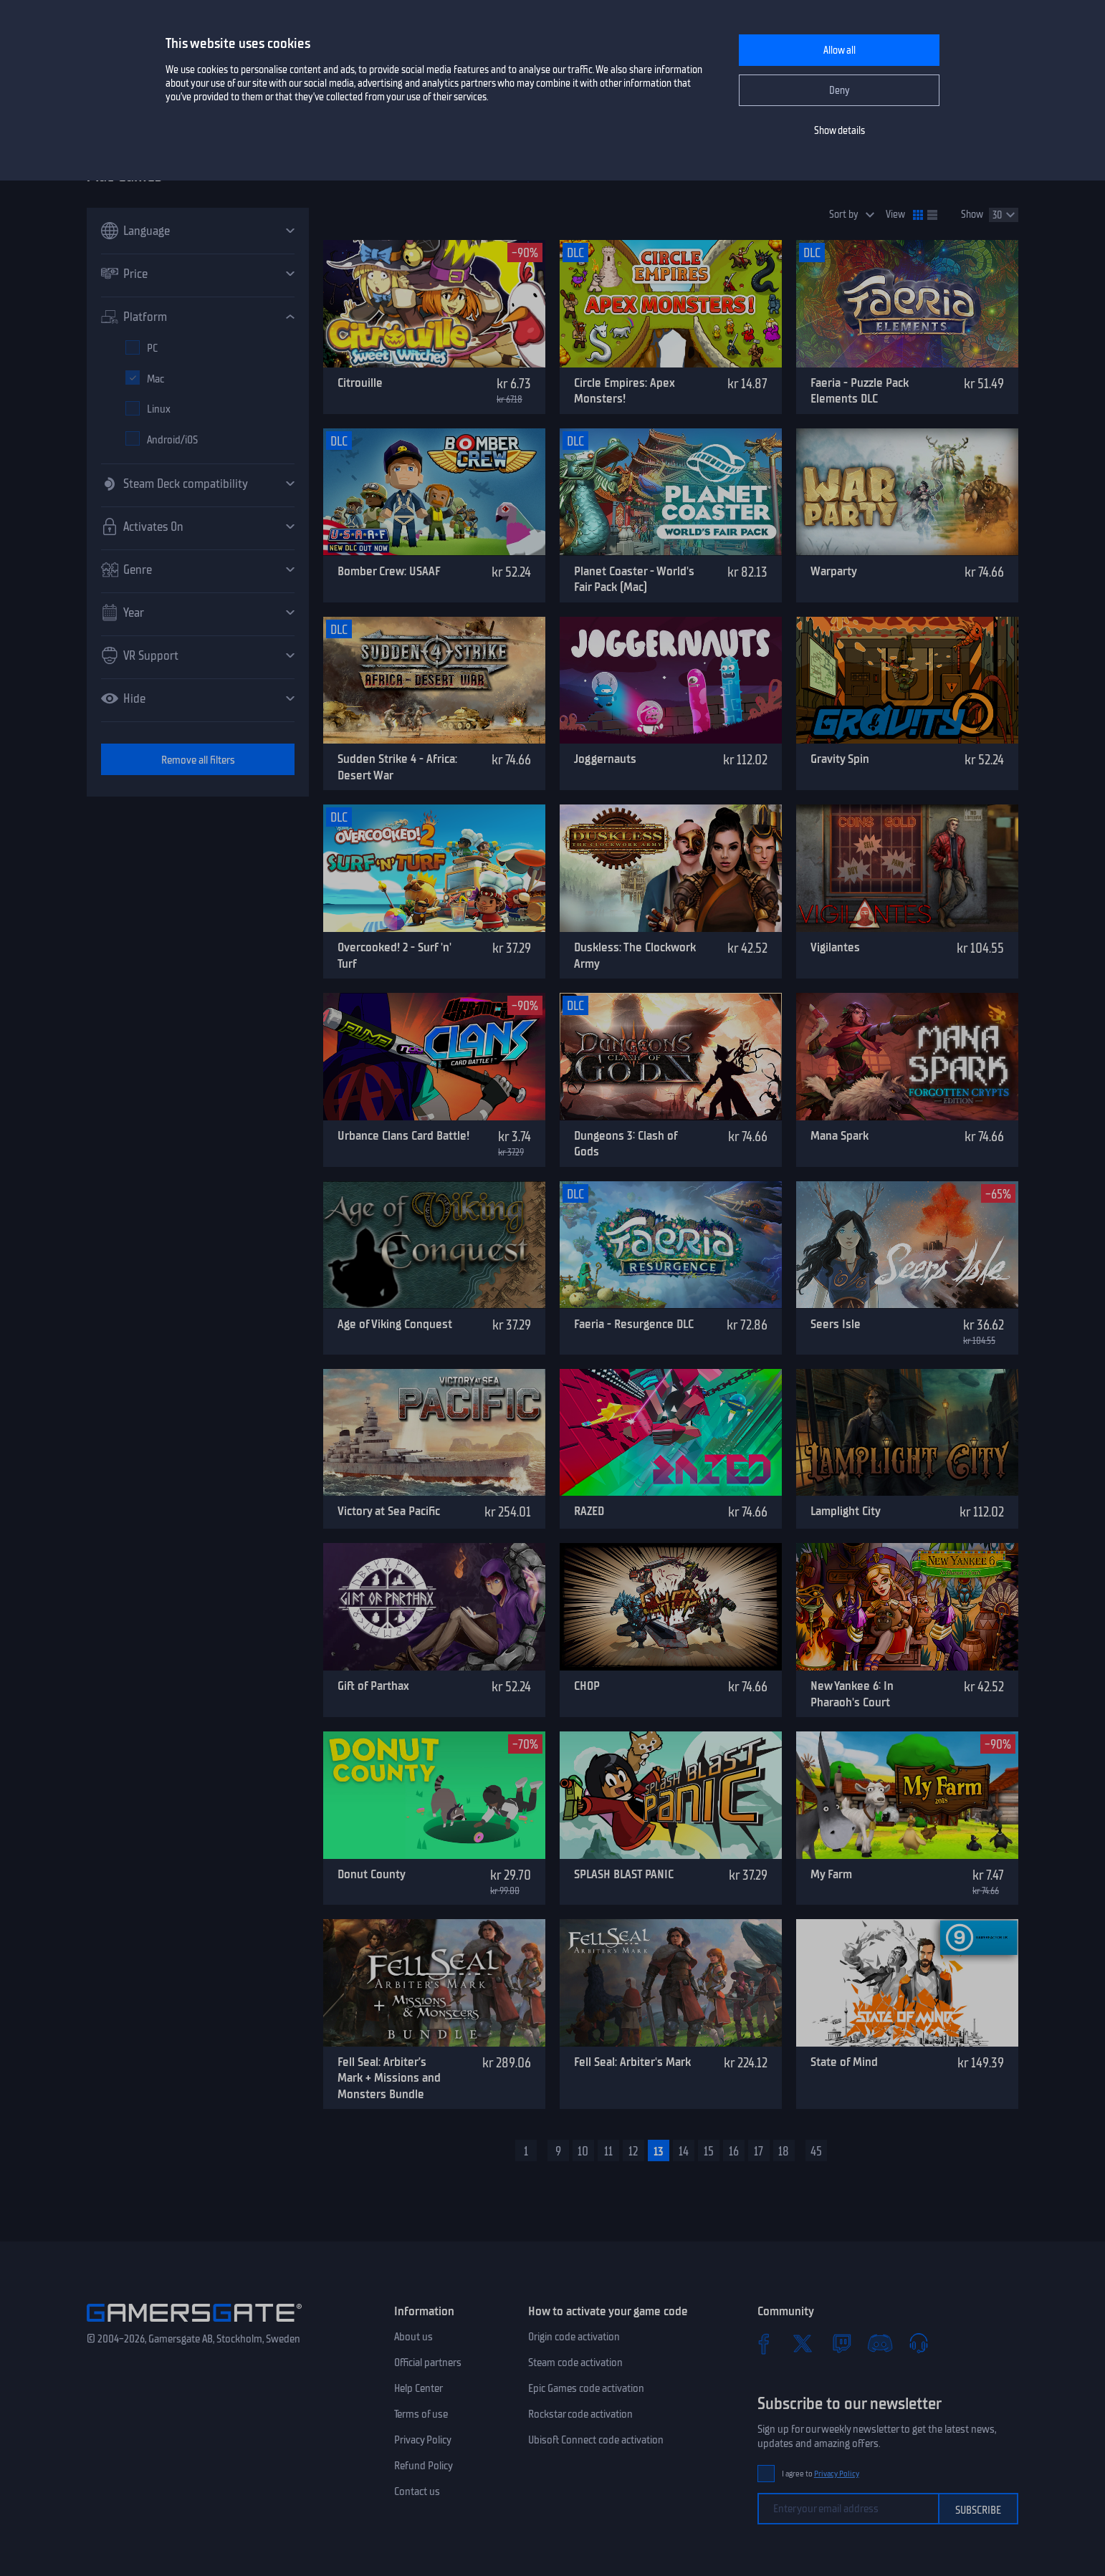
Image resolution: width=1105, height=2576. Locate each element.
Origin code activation (574, 2337)
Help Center (418, 2388)
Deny (839, 90)
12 (633, 2151)
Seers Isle (835, 1324)
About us (413, 2337)
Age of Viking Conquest (395, 1324)
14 (684, 2151)
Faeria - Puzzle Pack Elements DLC (859, 391)
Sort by (843, 214)
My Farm (831, 1874)
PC (152, 348)
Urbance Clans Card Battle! (403, 1135)
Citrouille (360, 382)
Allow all (839, 50)
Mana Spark (839, 1135)
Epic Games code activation (586, 2388)
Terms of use (421, 2414)
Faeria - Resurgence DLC (634, 1324)
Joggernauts (605, 758)
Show (972, 214)
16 (734, 2151)
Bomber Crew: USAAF (389, 571)
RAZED (589, 1511)
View (895, 214)
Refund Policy (423, 2466)
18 (783, 2151)
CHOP (587, 1685)
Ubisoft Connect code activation (596, 2440)
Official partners (427, 2362)
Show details (839, 131)
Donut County (372, 1874)
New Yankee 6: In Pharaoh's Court (852, 1694)
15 (709, 2151)
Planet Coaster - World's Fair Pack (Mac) (634, 579)
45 (816, 2151)
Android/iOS (172, 440)
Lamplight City (845, 1511)
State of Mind (844, 2062)
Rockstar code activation (580, 2414)
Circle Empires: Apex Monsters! (624, 391)
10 (583, 2151)
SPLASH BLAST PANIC (624, 1874)
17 (758, 2151)
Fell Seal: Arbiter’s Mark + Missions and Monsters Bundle (389, 2078)
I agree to (820, 2474)
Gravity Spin (839, 758)
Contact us (417, 2491)
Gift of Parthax (373, 1685)
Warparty (833, 571)
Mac (155, 379)
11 (608, 2151)
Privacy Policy (422, 2440)
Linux (159, 409)
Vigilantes (835, 947)
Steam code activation (575, 2362)
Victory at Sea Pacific (389, 1511)
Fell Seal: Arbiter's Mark (632, 2062)
